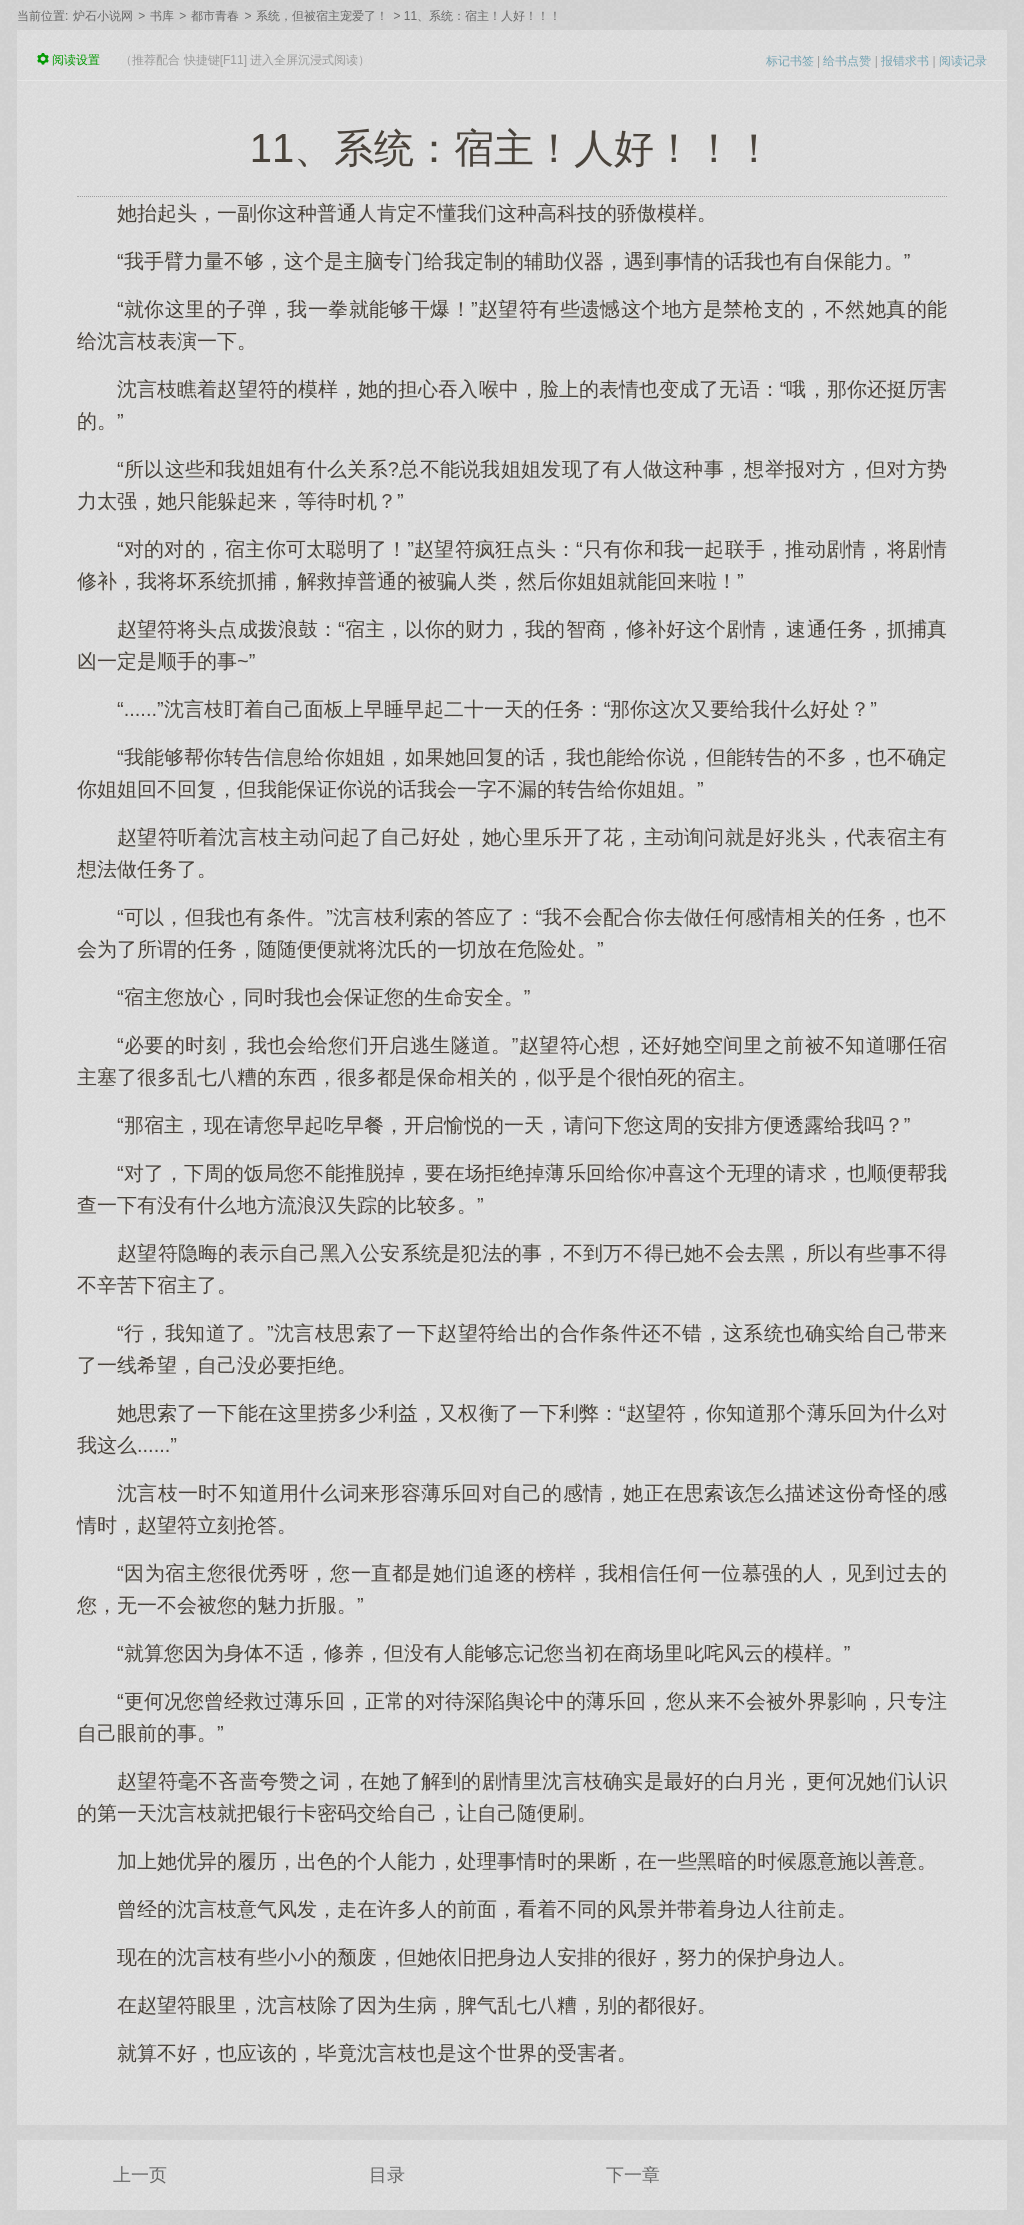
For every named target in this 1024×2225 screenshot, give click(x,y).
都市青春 (215, 16)
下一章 (633, 2175)
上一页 (140, 2175)
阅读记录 (963, 61)
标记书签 (790, 61)
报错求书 (905, 61)
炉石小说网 (103, 16)
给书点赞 (847, 61)
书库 (162, 16)
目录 (387, 2175)
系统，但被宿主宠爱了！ (322, 16)
